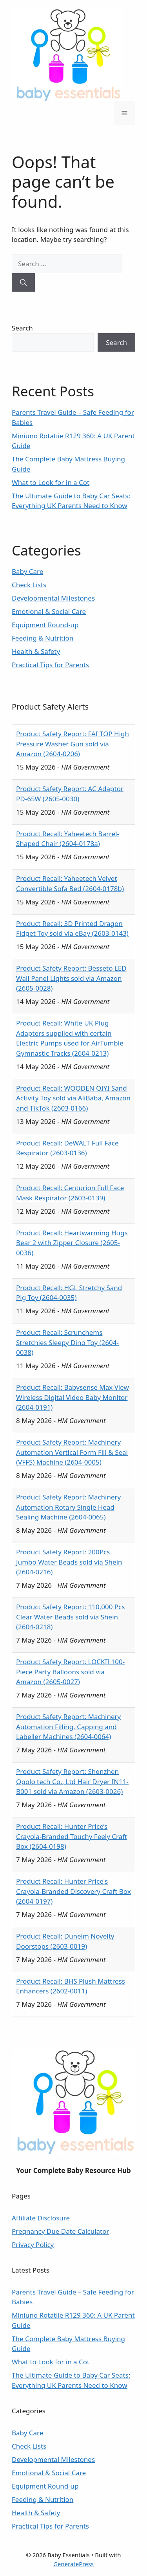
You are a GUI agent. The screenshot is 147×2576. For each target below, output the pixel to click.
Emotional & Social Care (49, 611)
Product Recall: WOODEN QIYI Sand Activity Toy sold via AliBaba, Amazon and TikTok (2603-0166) (73, 1098)
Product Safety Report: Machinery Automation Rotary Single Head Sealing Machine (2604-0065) (68, 1506)
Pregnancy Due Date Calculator (60, 2231)
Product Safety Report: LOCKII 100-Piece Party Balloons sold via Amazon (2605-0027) (70, 1671)
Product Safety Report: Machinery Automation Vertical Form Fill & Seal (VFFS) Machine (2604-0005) (72, 1452)
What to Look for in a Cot (50, 482)
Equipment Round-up (45, 624)
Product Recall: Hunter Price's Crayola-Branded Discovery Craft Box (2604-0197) (73, 1891)
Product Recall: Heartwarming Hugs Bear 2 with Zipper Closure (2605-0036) (72, 1242)
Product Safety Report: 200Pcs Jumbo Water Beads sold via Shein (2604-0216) (69, 1561)
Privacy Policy (33, 2244)
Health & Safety (36, 651)
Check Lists (29, 584)
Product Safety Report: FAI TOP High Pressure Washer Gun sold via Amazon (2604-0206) (72, 743)
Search (22, 327)
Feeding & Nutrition (42, 638)
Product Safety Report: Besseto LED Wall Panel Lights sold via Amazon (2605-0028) (71, 978)
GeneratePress (73, 2564)
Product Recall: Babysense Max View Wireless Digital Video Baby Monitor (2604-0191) (72, 1397)
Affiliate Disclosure (41, 2217)
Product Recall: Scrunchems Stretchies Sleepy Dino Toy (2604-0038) (67, 1342)
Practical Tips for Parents (50, 664)
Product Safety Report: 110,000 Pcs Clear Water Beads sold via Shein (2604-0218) (70, 1616)
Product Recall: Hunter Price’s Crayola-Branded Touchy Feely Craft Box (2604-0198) (71, 1836)
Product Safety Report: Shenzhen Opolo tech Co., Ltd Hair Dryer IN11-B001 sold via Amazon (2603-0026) (72, 1781)
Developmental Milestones (53, 598)
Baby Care (27, 571)
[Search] (23, 282)
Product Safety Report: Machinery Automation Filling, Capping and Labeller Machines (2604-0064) (68, 1726)
